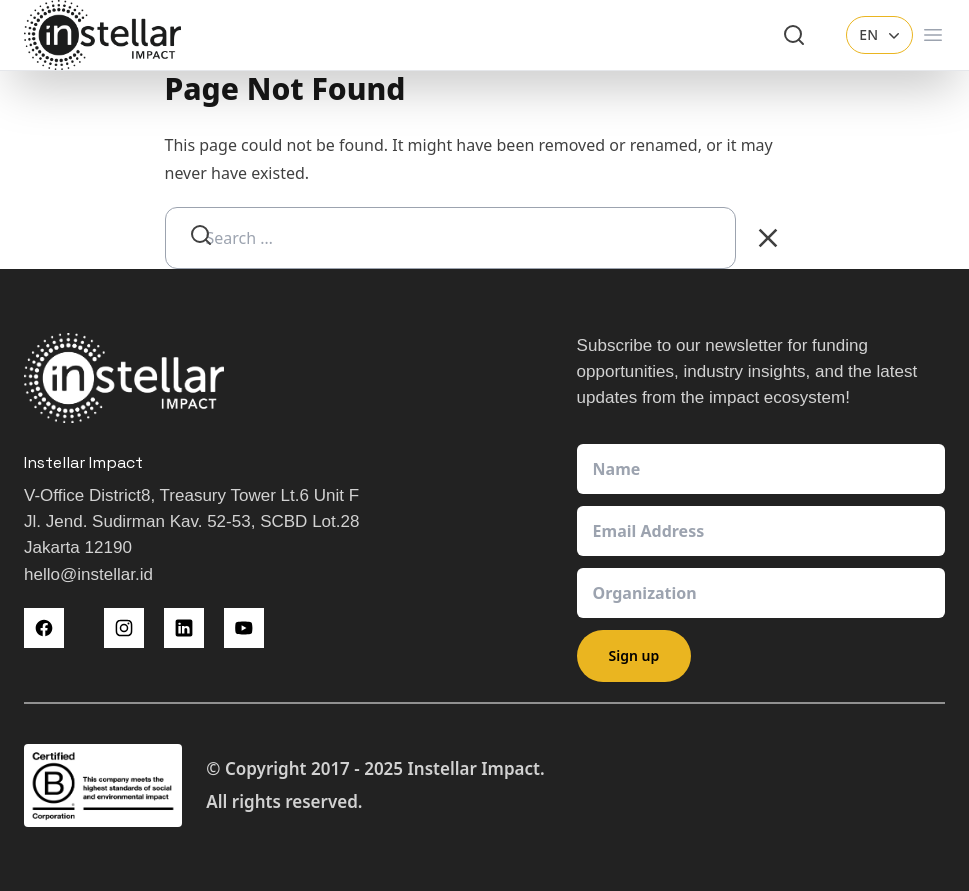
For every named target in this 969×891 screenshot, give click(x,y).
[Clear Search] (768, 238)
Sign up (634, 655)
